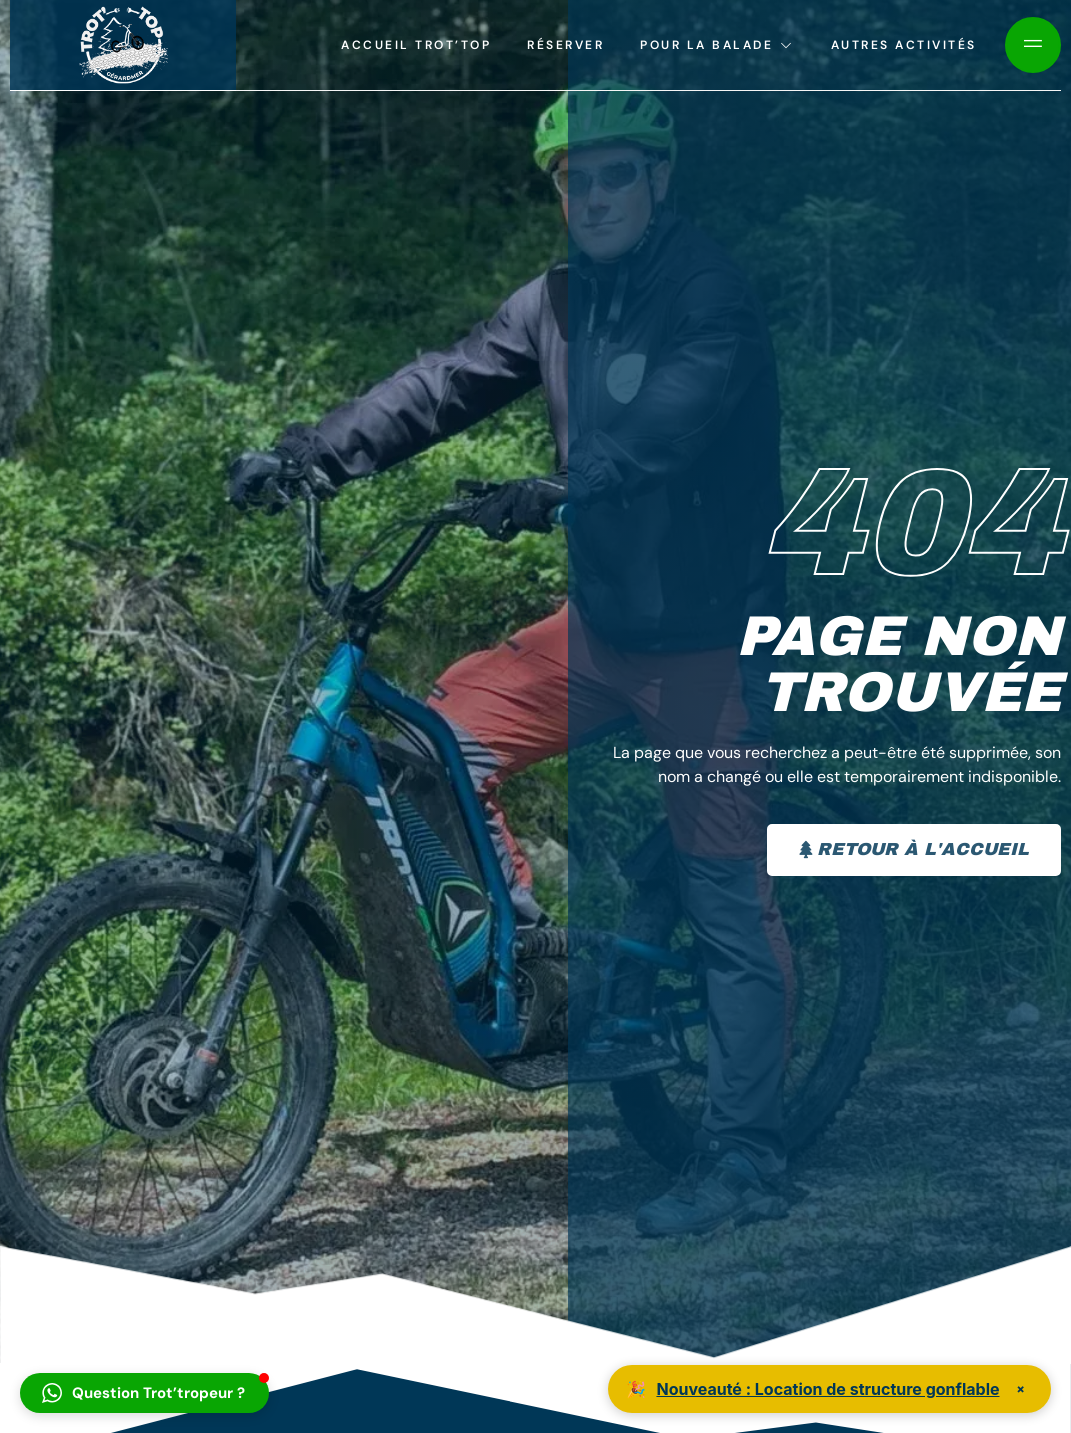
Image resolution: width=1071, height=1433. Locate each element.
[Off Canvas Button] (1033, 45)
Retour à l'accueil (912, 849)
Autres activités (904, 45)
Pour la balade (717, 45)
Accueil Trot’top (416, 45)
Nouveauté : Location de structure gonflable (827, 1389)
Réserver (565, 45)
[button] (144, 1393)
